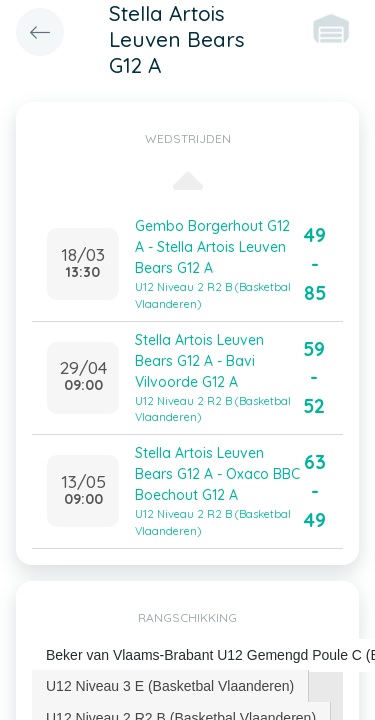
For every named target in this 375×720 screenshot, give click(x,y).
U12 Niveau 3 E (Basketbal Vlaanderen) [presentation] (170, 686)
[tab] (170, 686)
